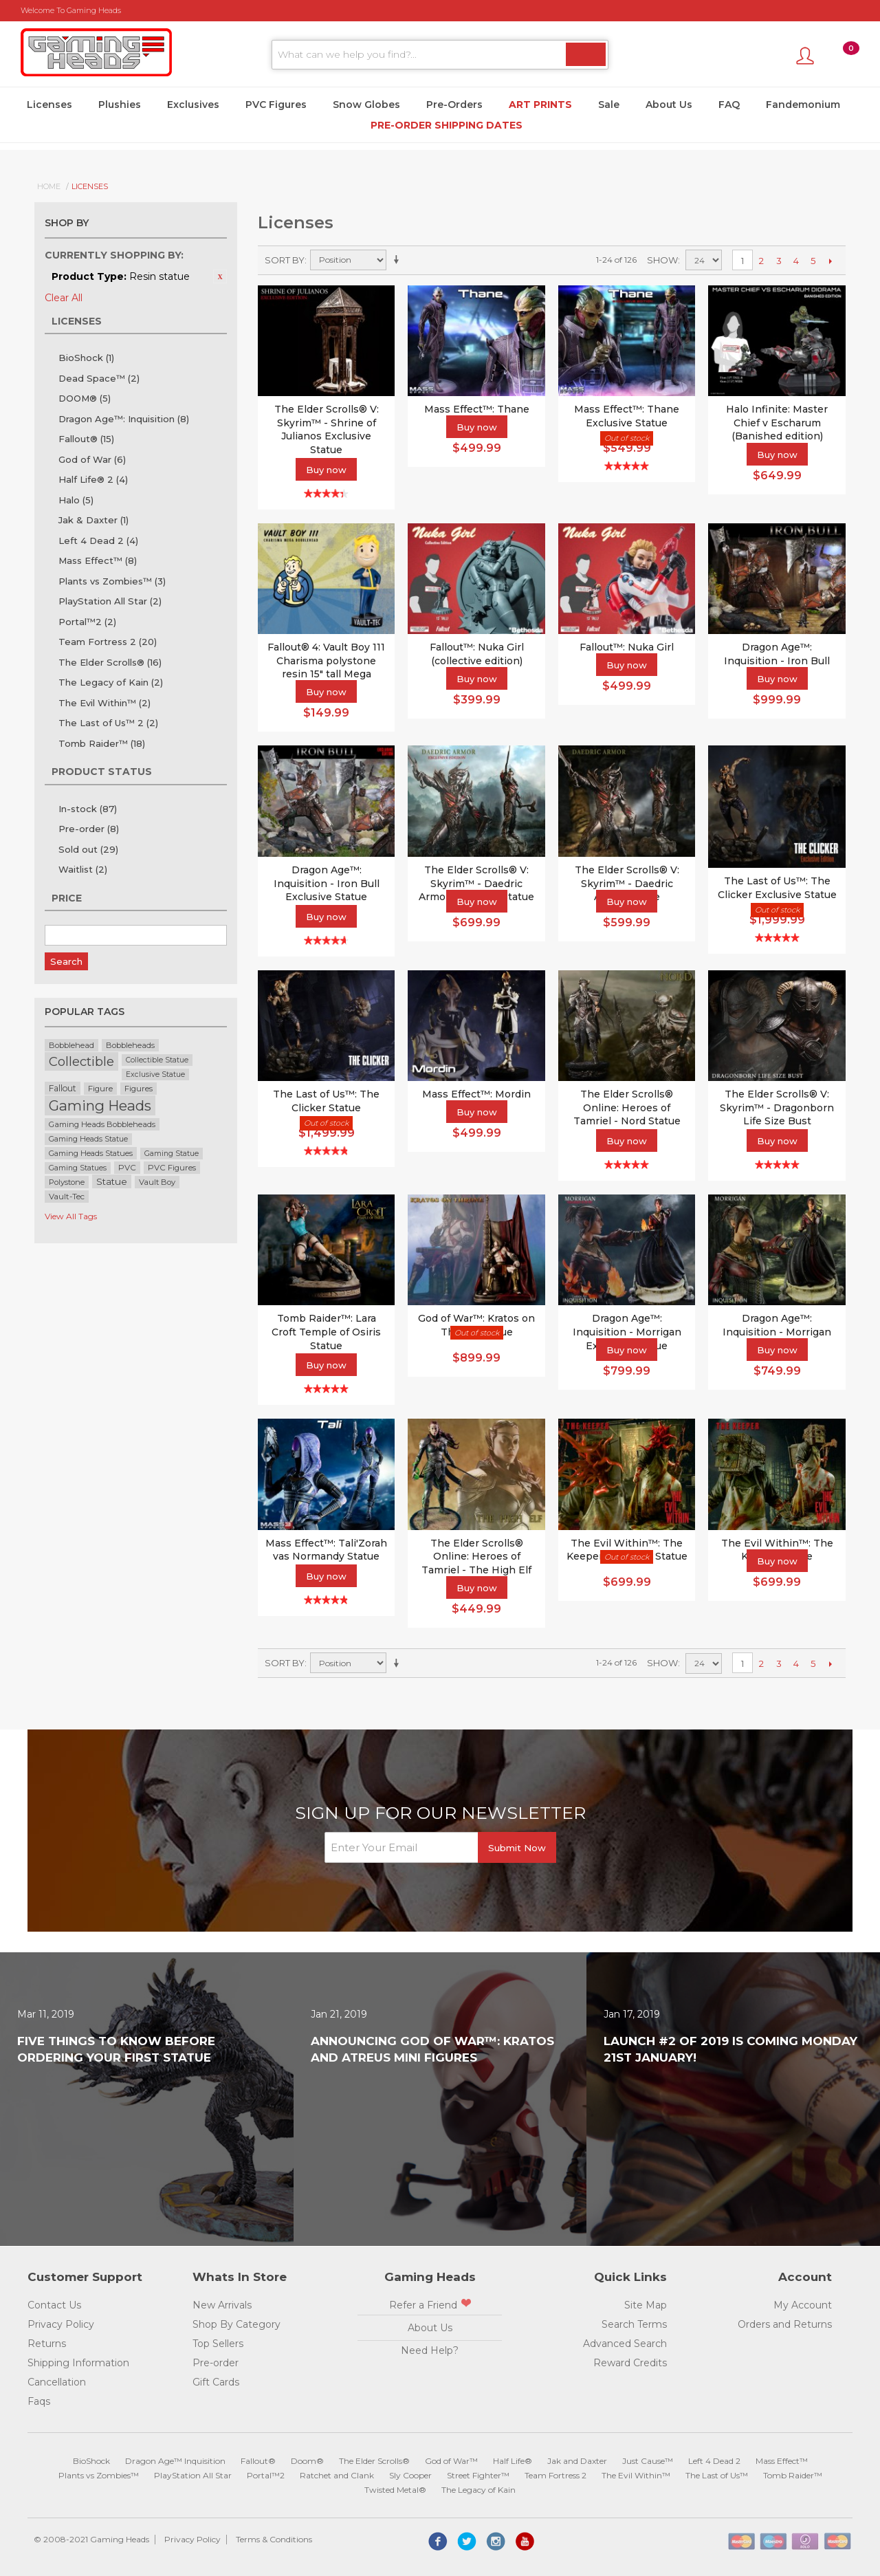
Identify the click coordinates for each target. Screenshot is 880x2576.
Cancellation (57, 2382)
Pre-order (88, 828)
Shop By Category (236, 2324)
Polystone (67, 1182)
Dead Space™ (99, 378)
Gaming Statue (171, 1153)
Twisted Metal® (395, 2490)
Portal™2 (87, 621)
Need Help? (430, 2350)
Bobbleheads (130, 1045)
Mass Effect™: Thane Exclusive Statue (626, 416)
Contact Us (54, 2305)
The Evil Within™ (104, 702)
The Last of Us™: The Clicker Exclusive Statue (777, 888)
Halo (76, 499)
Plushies (119, 104)
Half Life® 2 (93, 479)
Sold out (88, 849)
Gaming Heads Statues (91, 1153)
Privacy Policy (61, 2324)
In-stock (87, 808)
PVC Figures (276, 104)
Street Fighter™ (478, 2475)
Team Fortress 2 (107, 641)
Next (830, 260)
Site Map (645, 2305)
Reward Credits (630, 2363)
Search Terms (634, 2324)
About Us (669, 104)
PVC (127, 1167)
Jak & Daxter (93, 519)
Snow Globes (366, 104)
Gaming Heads (100, 1105)
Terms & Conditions (274, 2539)
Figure (100, 1088)
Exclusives (193, 104)
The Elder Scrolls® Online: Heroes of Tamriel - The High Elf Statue (476, 1563)
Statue (111, 1181)
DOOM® (84, 398)
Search (66, 961)
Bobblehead (71, 1045)
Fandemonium (803, 104)
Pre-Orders (454, 104)
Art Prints (540, 104)
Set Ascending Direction (398, 260)
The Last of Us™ (716, 2475)
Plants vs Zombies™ (112, 581)
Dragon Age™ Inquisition (175, 2461)
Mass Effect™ (97, 560)
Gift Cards (215, 2382)
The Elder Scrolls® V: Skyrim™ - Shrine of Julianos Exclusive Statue (326, 429)
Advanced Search (625, 2343)
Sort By (285, 259)
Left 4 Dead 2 (98, 540)
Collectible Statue (157, 1060)
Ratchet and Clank (337, 2475)
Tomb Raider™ (101, 743)
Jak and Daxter (577, 2461)
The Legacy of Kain (110, 682)
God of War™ (451, 2461)
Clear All (63, 298)
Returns (47, 2343)
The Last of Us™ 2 (108, 722)
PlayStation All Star (110, 601)
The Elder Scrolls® (110, 662)
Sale (608, 104)
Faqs (39, 2401)
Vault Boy (157, 1182)
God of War (92, 459)
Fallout (62, 1088)
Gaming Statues (78, 1168)
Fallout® (86, 438)
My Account (802, 2305)
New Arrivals (222, 2305)
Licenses (49, 104)
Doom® (307, 2461)
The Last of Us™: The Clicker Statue (326, 1101)
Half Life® (512, 2461)
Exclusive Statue (155, 1074)
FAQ (729, 104)
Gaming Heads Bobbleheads (102, 1124)
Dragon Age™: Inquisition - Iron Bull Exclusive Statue (327, 883)
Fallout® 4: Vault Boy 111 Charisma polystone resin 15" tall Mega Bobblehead (326, 667)
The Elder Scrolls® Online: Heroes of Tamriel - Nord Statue (627, 1107)
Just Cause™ (647, 2461)
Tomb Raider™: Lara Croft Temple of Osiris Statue (326, 1331)
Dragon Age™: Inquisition (123, 418)
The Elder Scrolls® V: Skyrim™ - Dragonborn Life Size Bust (777, 1107)
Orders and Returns (785, 2324)
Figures (138, 1088)
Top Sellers (217, 2343)
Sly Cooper (410, 2475)
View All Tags (71, 1216)
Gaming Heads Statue (88, 1139)
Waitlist (82, 869)
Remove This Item (220, 276)
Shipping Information (78, 2363)
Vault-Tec (67, 1196)
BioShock (86, 357)
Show (662, 259)
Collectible (81, 1061)
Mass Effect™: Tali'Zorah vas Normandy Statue (326, 1550)
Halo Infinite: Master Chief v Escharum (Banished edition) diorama (777, 429)
